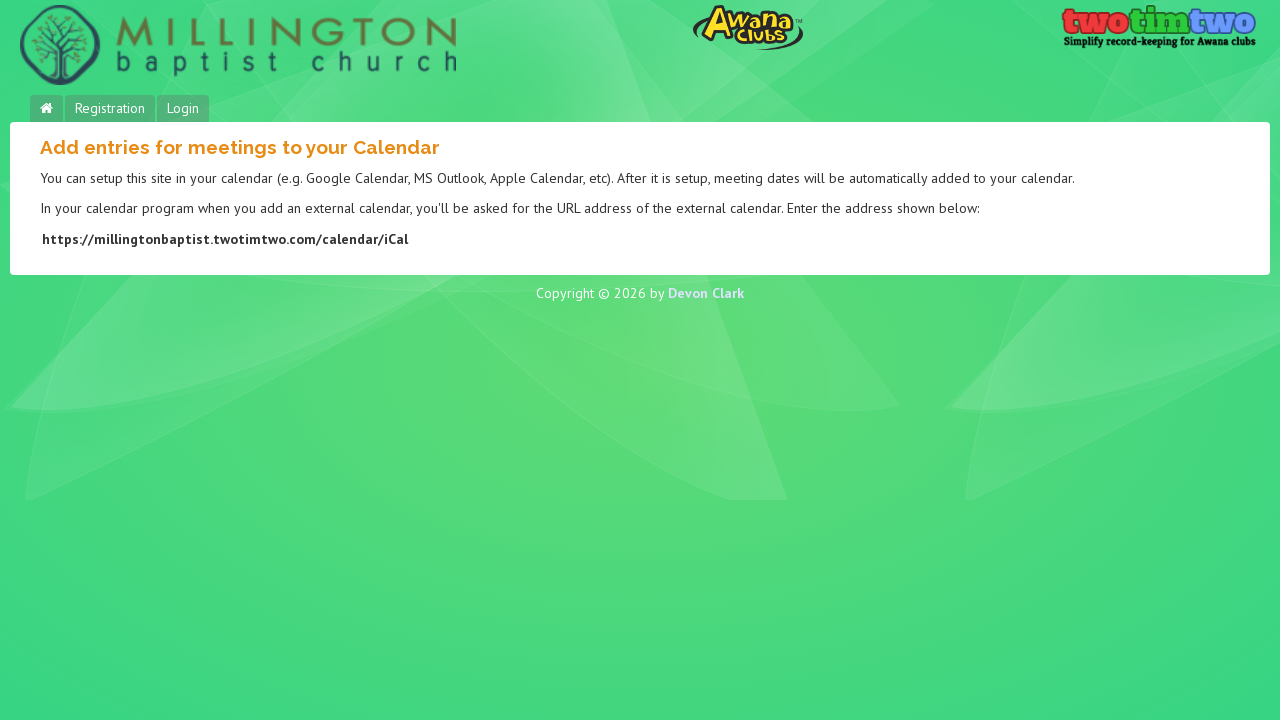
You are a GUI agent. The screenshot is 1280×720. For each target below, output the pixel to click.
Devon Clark (706, 293)
